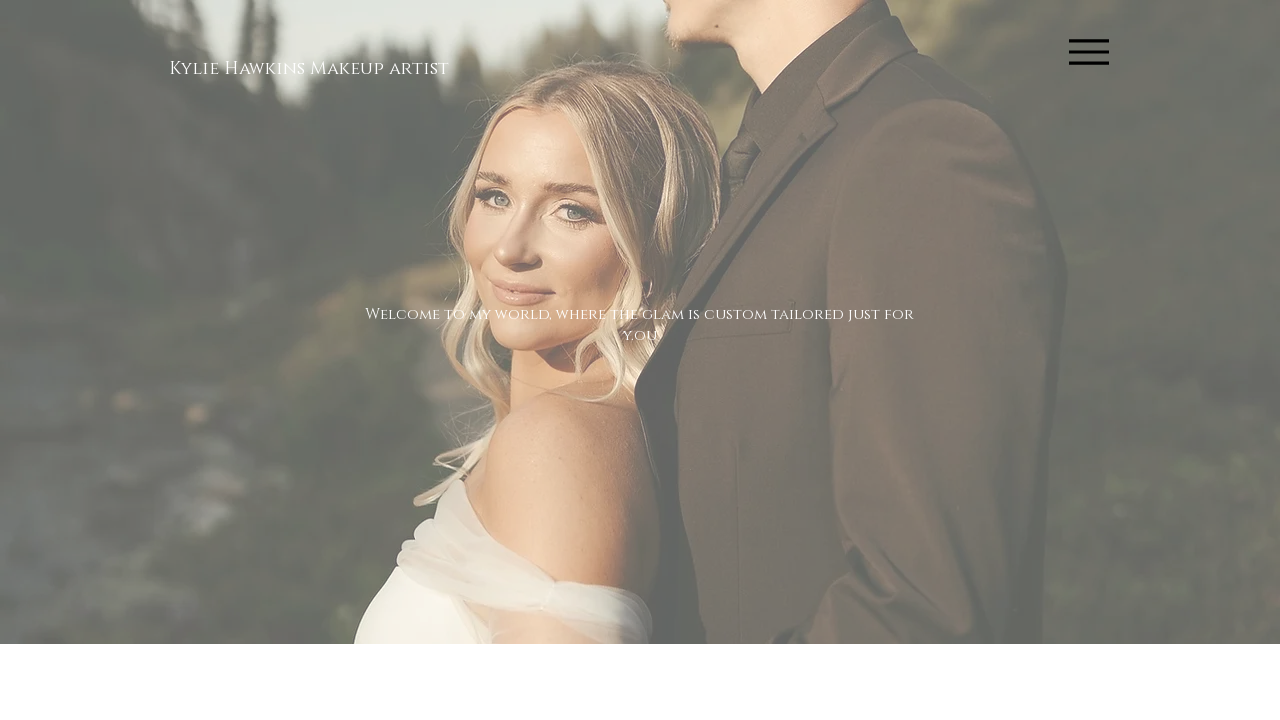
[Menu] (1088, 51)
